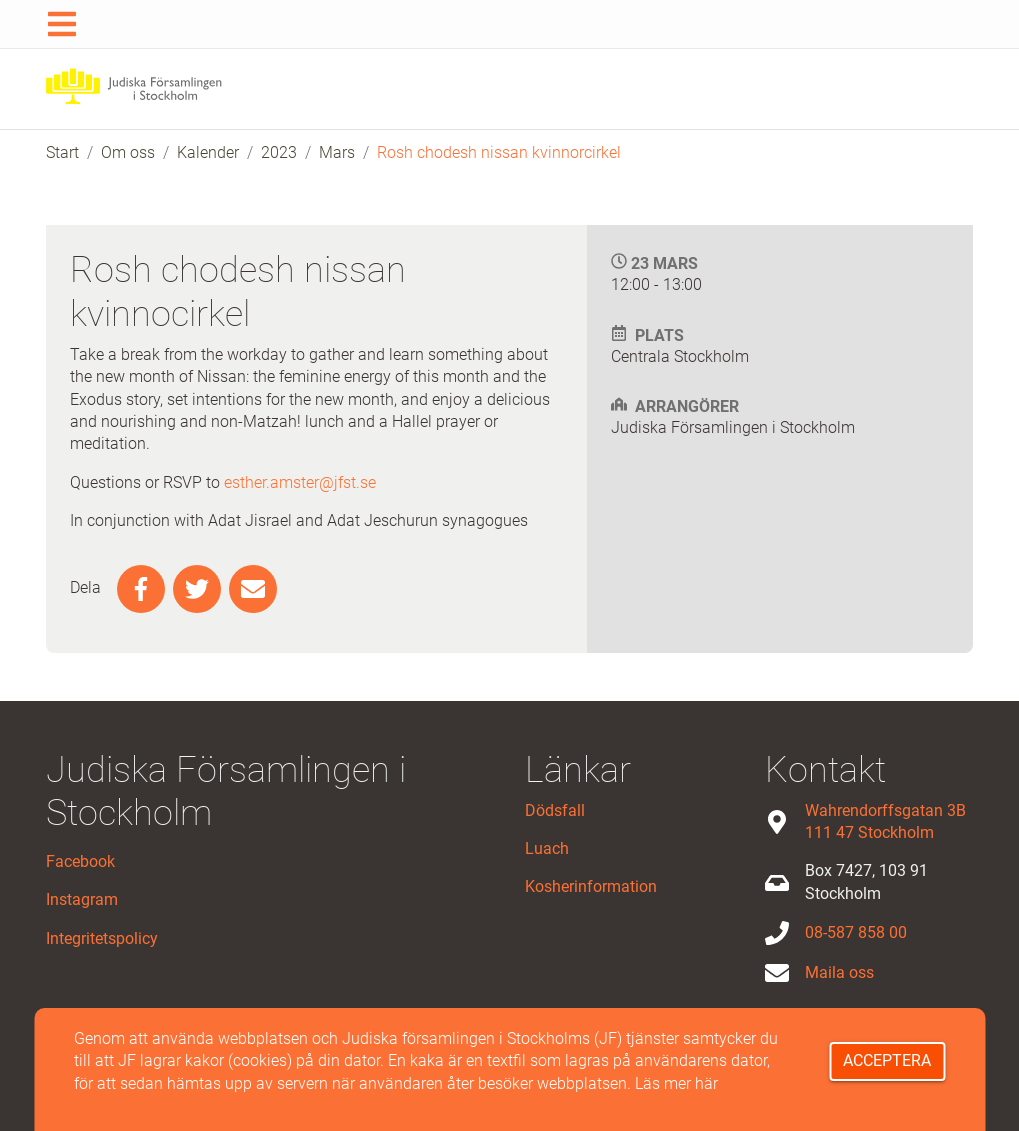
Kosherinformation (591, 886)
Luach (547, 848)
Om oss (128, 152)
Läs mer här (676, 1083)
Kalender (208, 152)
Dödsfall (555, 810)
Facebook (80, 861)
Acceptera (887, 1060)
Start (62, 152)
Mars (337, 152)
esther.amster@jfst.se (300, 482)
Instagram (82, 899)
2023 (279, 152)
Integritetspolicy (102, 938)
